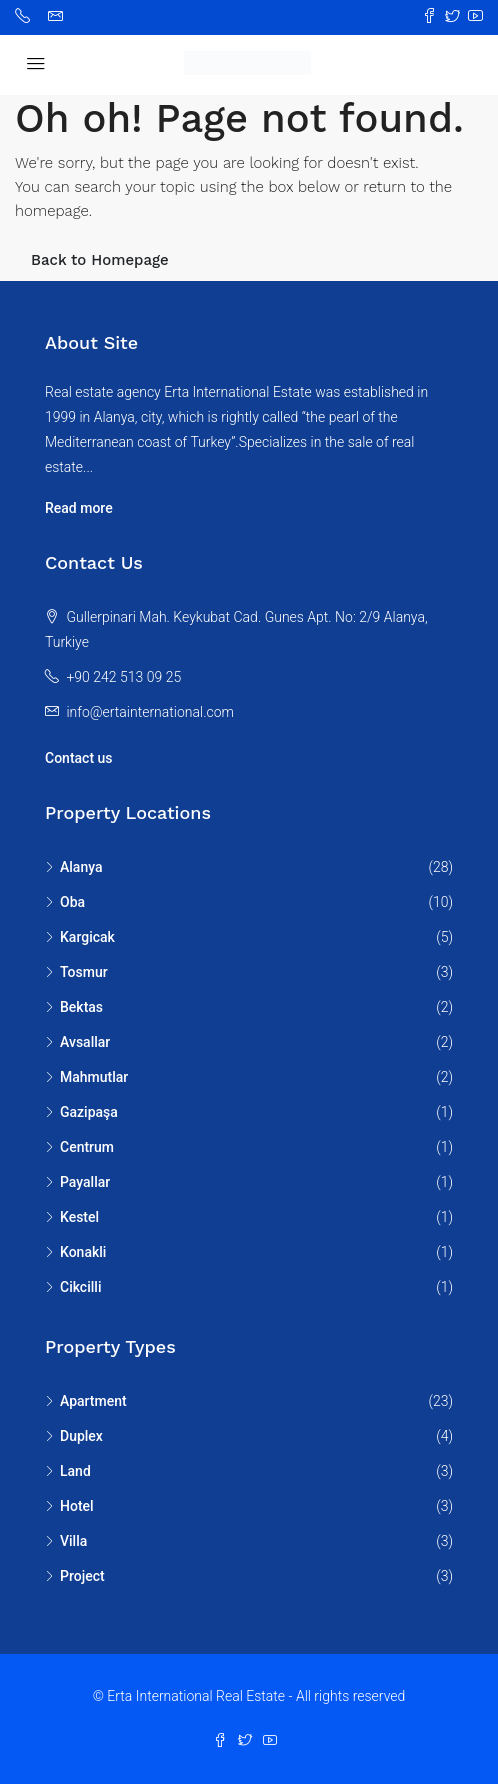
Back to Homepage (100, 260)
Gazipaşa (89, 1112)
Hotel (77, 1506)
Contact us (79, 758)
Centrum (87, 1147)
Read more (79, 508)
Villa (73, 1541)
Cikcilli (80, 1287)
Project (82, 1576)
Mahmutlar (94, 1077)
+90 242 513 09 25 (123, 677)
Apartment (93, 1401)
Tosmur (84, 972)
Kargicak (87, 937)
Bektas (81, 1007)
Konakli (83, 1252)
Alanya (81, 867)
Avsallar (85, 1042)
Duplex (81, 1436)
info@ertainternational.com (150, 712)
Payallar (85, 1182)
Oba (72, 902)
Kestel (79, 1217)
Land (75, 1471)
